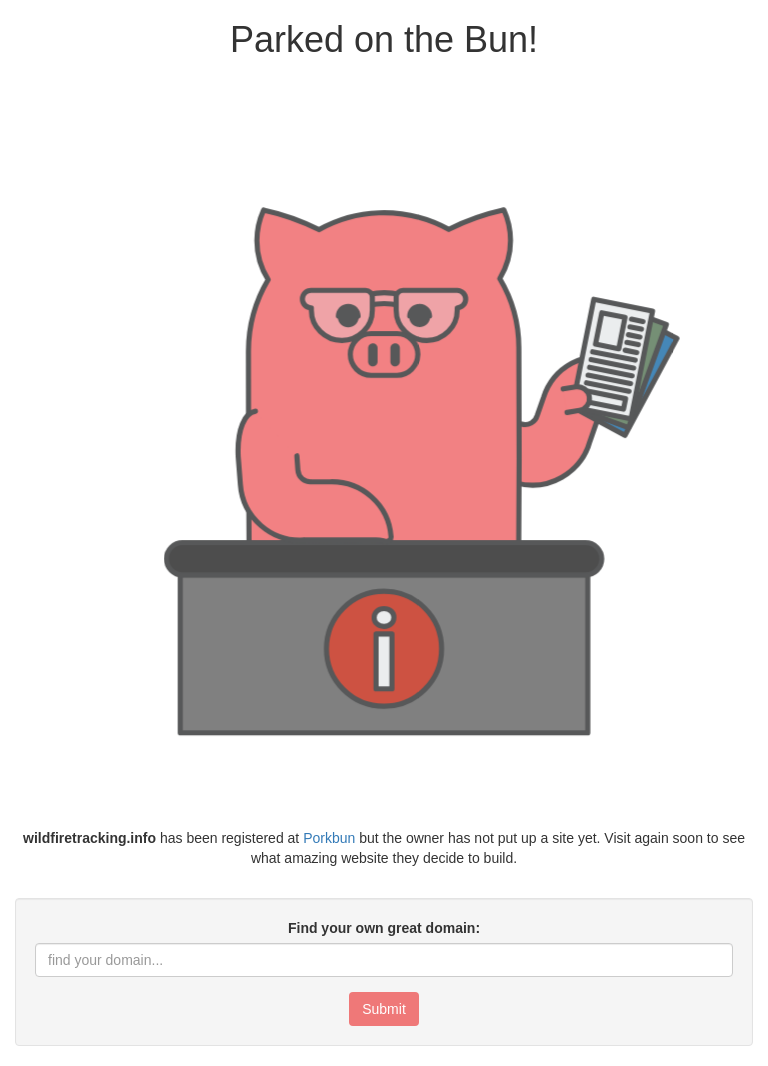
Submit (384, 1009)
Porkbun (329, 838)
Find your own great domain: (384, 928)
